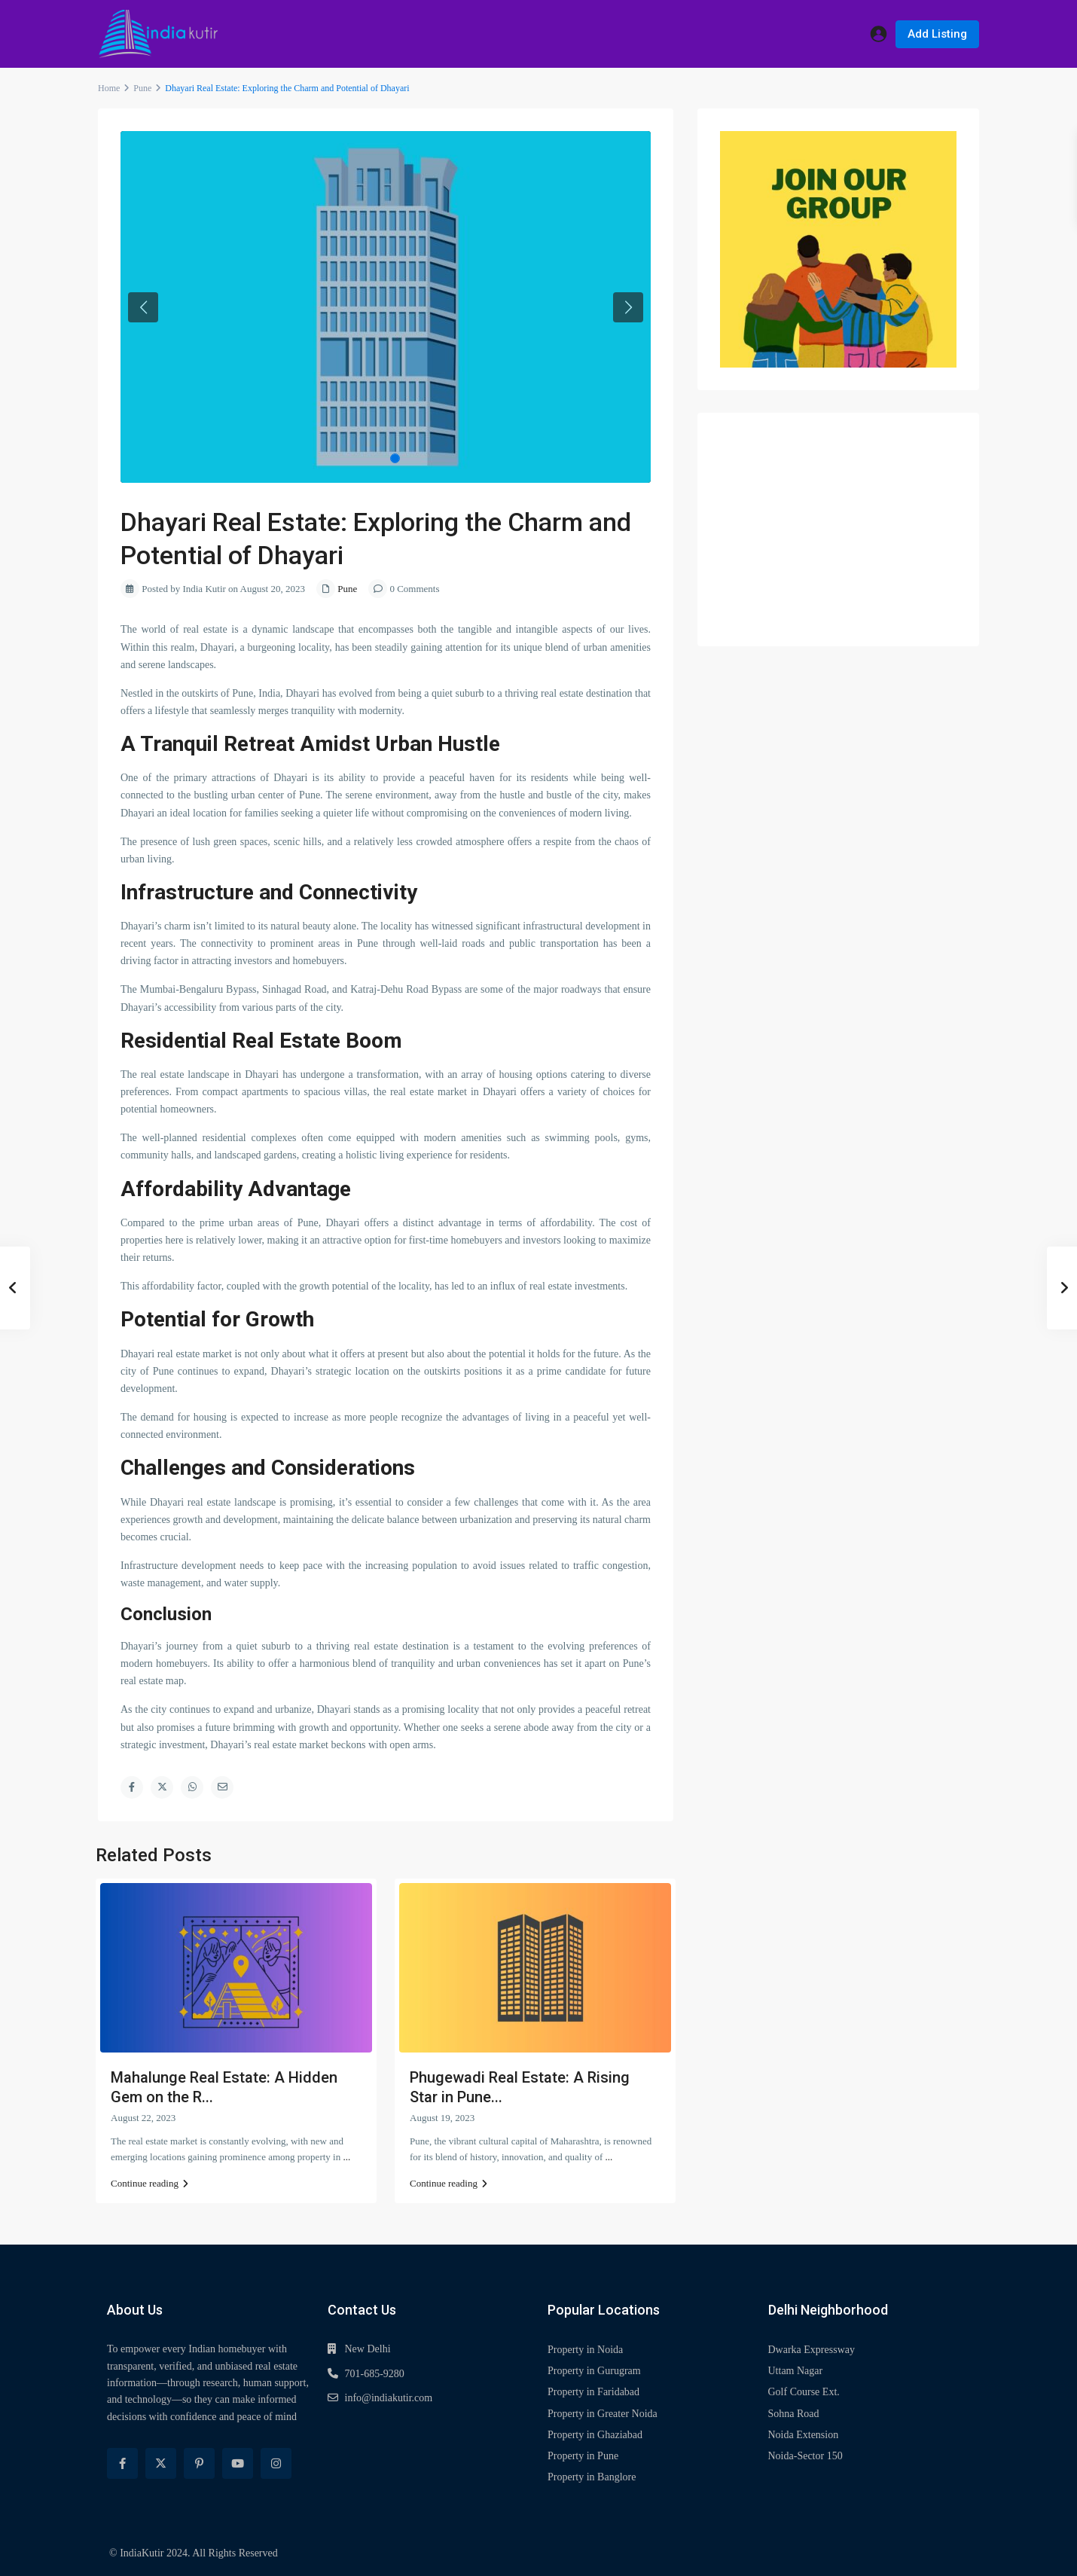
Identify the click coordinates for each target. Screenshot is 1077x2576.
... (346, 2156)
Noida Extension (803, 2434)
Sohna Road (793, 2413)
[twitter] (160, 2463)
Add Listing (937, 34)
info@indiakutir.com (389, 2398)
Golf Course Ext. (804, 2391)
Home (109, 88)
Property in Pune (583, 2456)
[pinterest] (199, 2463)
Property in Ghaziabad (595, 2434)
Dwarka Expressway (811, 2349)
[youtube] (237, 2463)
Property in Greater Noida (602, 2413)
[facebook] (122, 2463)
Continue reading (149, 2183)
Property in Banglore (592, 2477)
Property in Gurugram (594, 2370)
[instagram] (276, 2463)
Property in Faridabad (593, 2391)
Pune (142, 88)
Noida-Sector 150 (805, 2456)
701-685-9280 (374, 2373)
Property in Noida (585, 2349)
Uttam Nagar (795, 2370)
